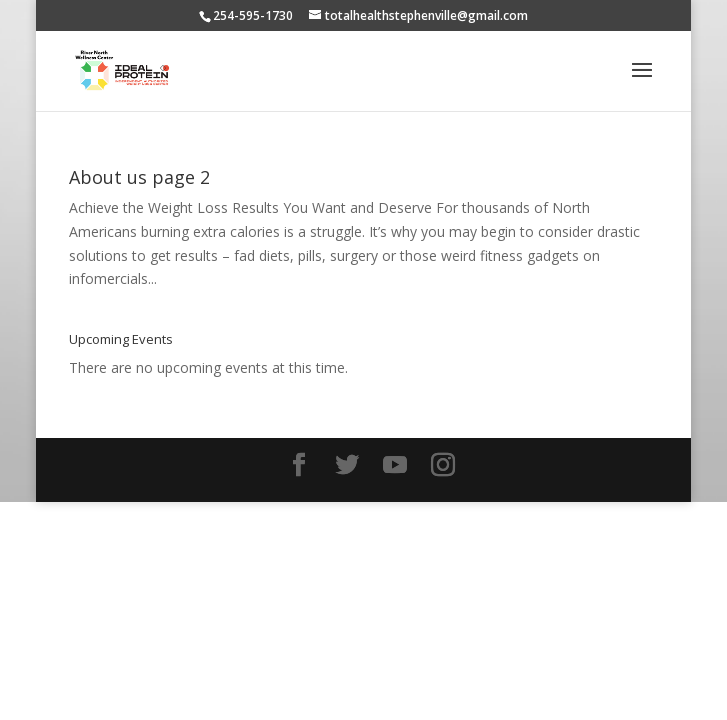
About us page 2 (139, 177)
